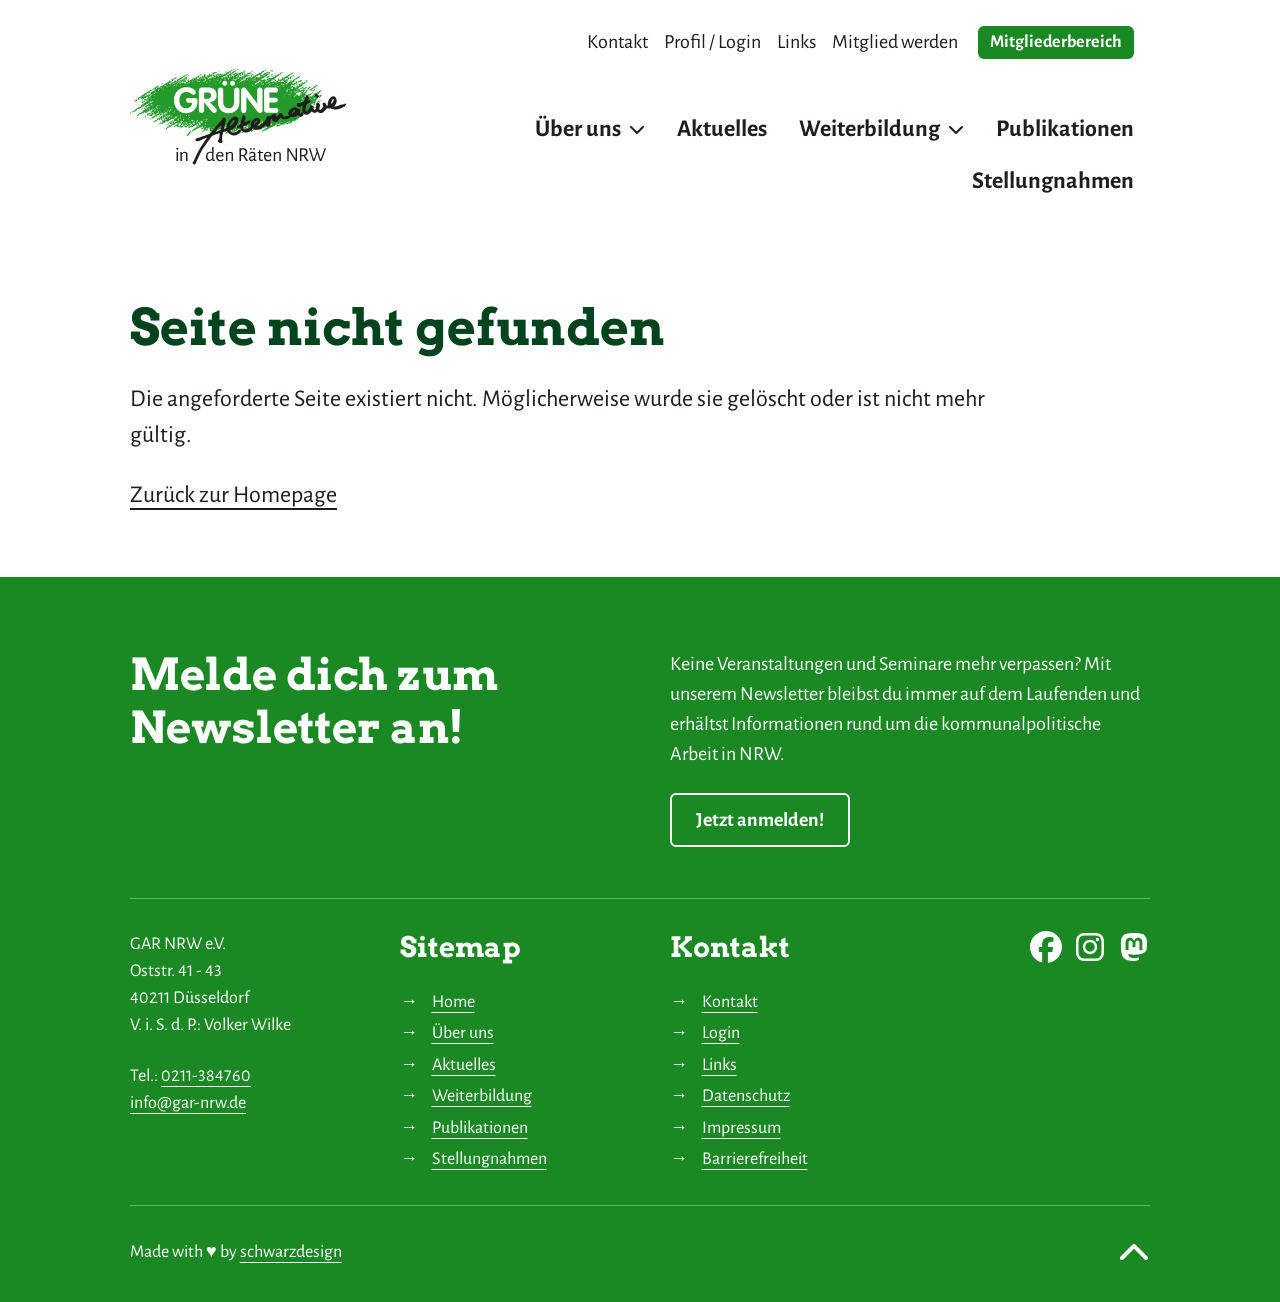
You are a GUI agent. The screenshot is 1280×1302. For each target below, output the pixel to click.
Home (453, 1002)
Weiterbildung (482, 1096)
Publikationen (480, 1128)
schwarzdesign (291, 1252)
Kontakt (730, 1002)
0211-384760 (206, 1076)
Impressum (741, 1128)
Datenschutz (746, 1096)
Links (719, 1065)
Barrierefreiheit (755, 1159)
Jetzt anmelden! (760, 820)
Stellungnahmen (489, 1159)
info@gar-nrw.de (188, 1103)
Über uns (463, 1033)
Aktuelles (464, 1065)
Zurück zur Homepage (233, 495)
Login (721, 1033)
